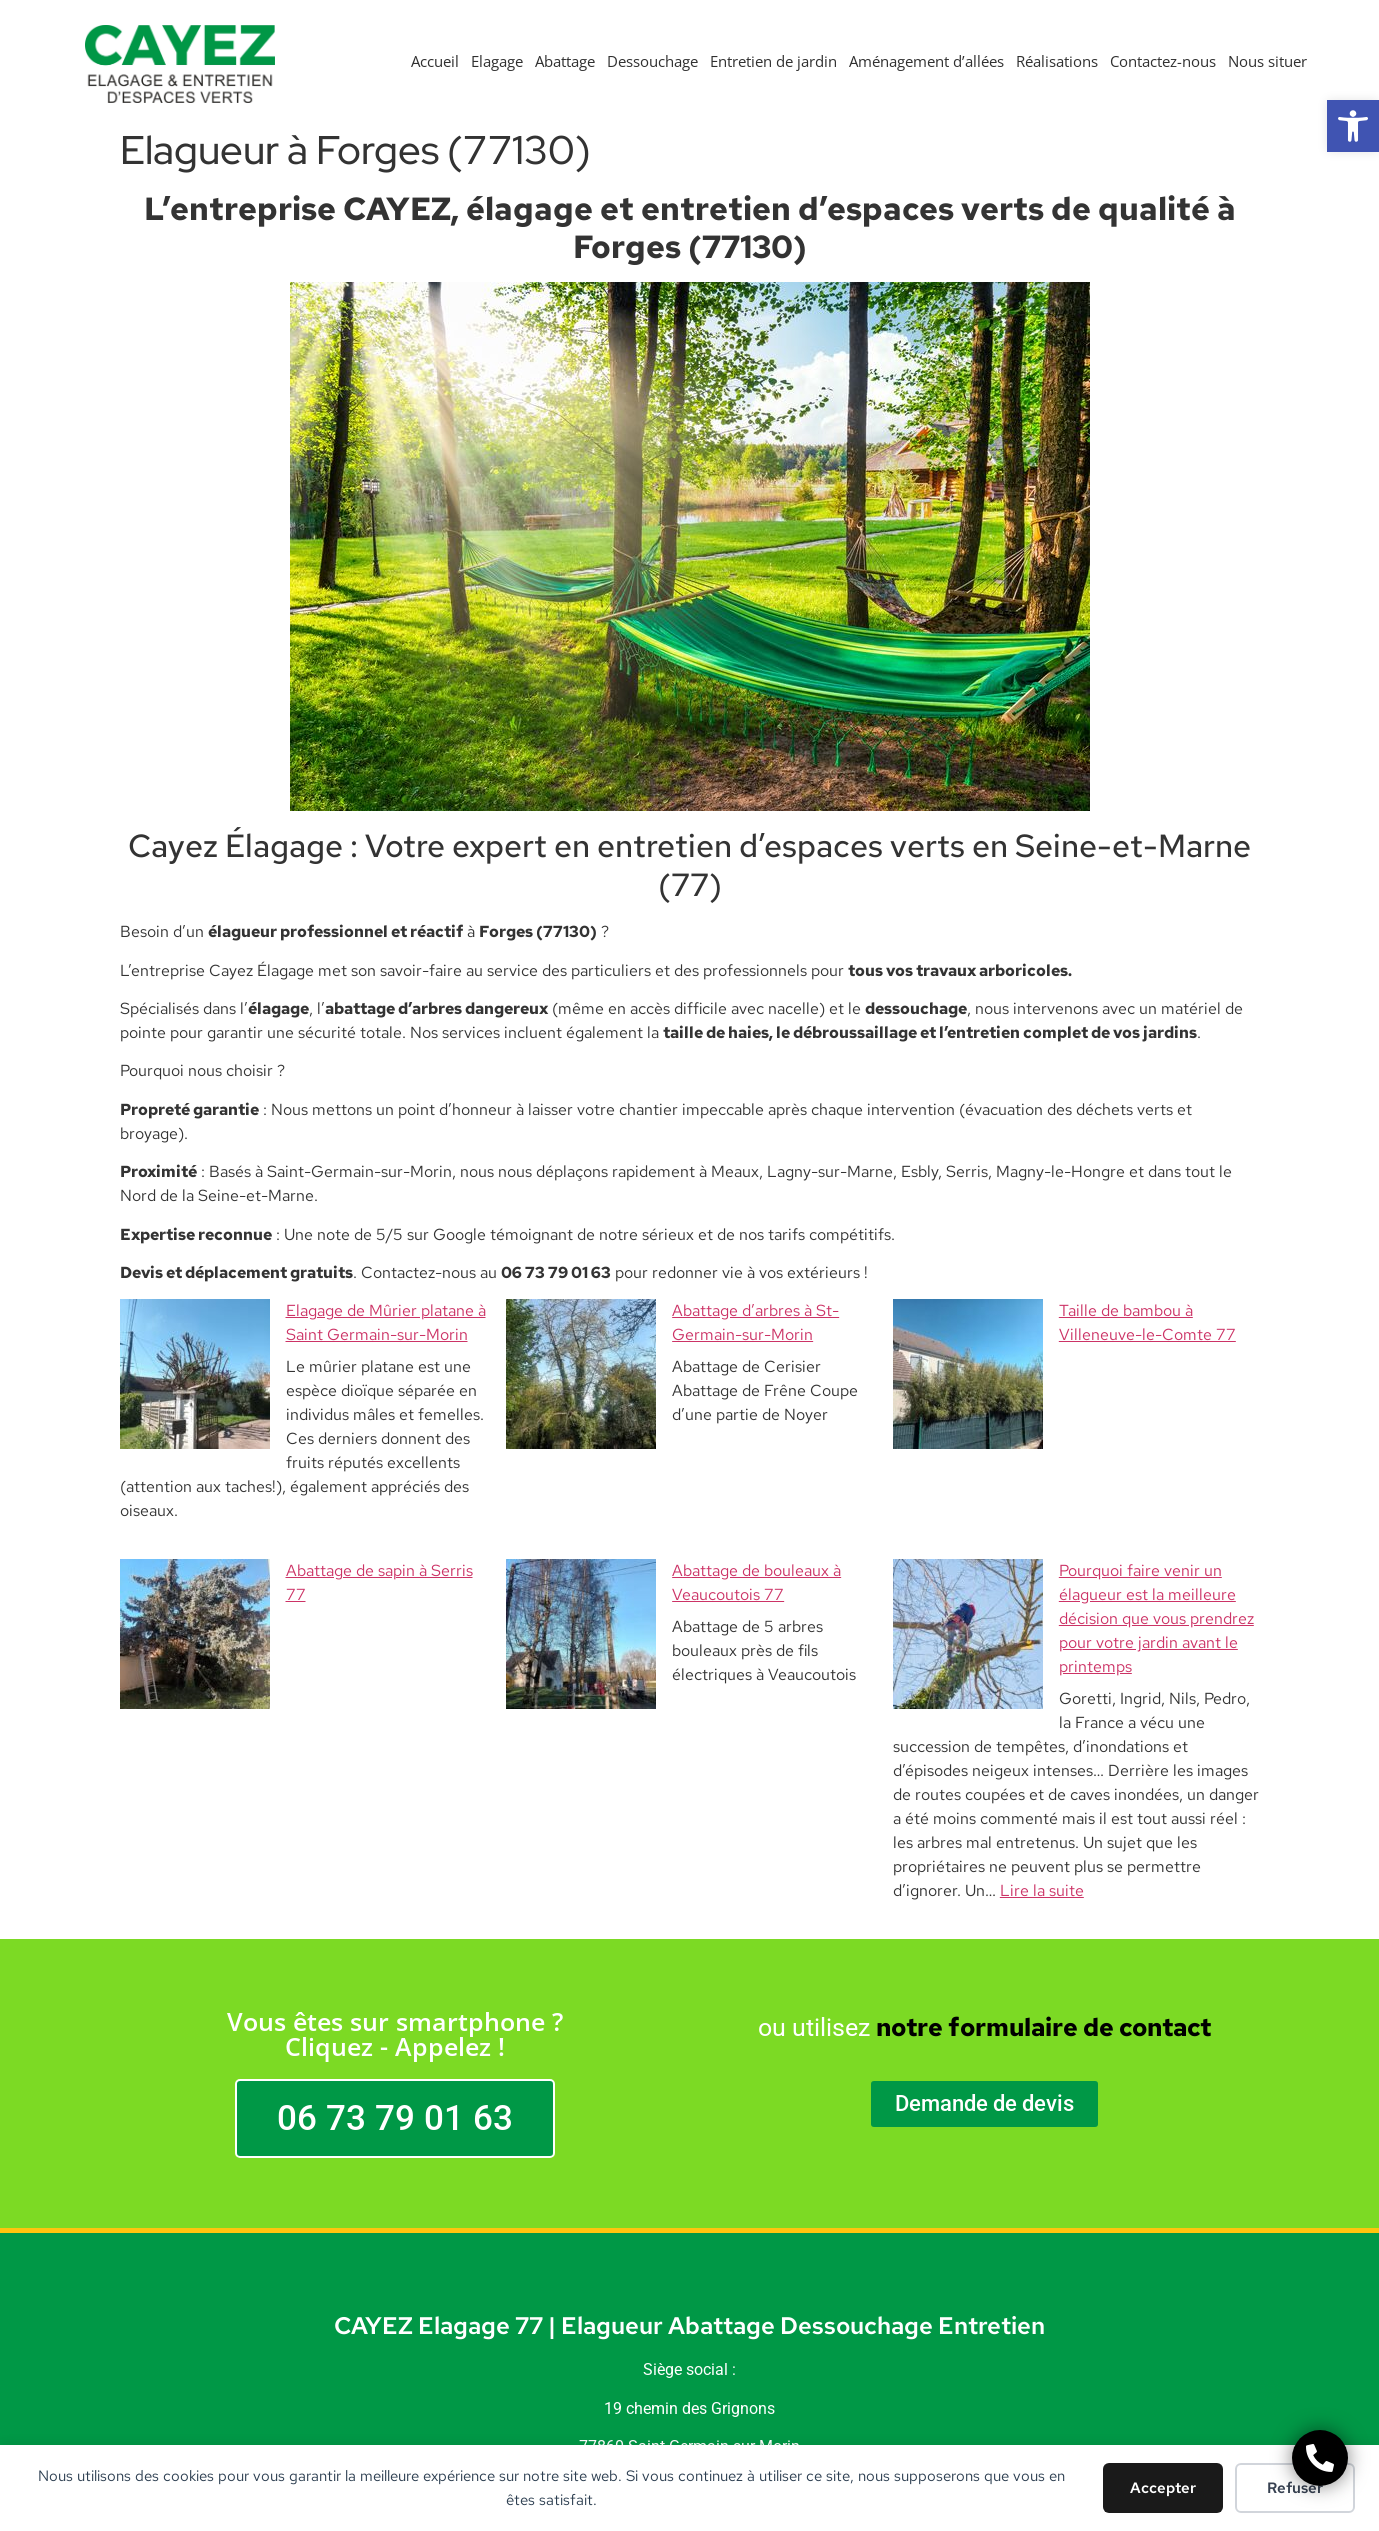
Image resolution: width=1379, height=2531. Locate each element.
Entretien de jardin (773, 61)
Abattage (565, 61)
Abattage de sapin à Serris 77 (241, 1498)
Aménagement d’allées (926, 61)
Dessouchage (652, 61)
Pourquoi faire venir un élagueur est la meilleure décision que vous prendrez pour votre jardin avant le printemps (1073, 1522)
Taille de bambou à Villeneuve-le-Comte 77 (1066, 1310)
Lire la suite (1042, 1746)
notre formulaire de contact (1043, 1883)
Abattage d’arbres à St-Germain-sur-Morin (676, 1310)
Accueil (435, 61)
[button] (1353, 126)
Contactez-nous (1163, 61)
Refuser (1295, 2488)
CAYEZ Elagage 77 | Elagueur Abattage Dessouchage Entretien (689, 2181)
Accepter (1163, 2488)
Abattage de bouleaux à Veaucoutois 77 (664, 1498)
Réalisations (1057, 61)
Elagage (497, 61)
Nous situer (1267, 61)
